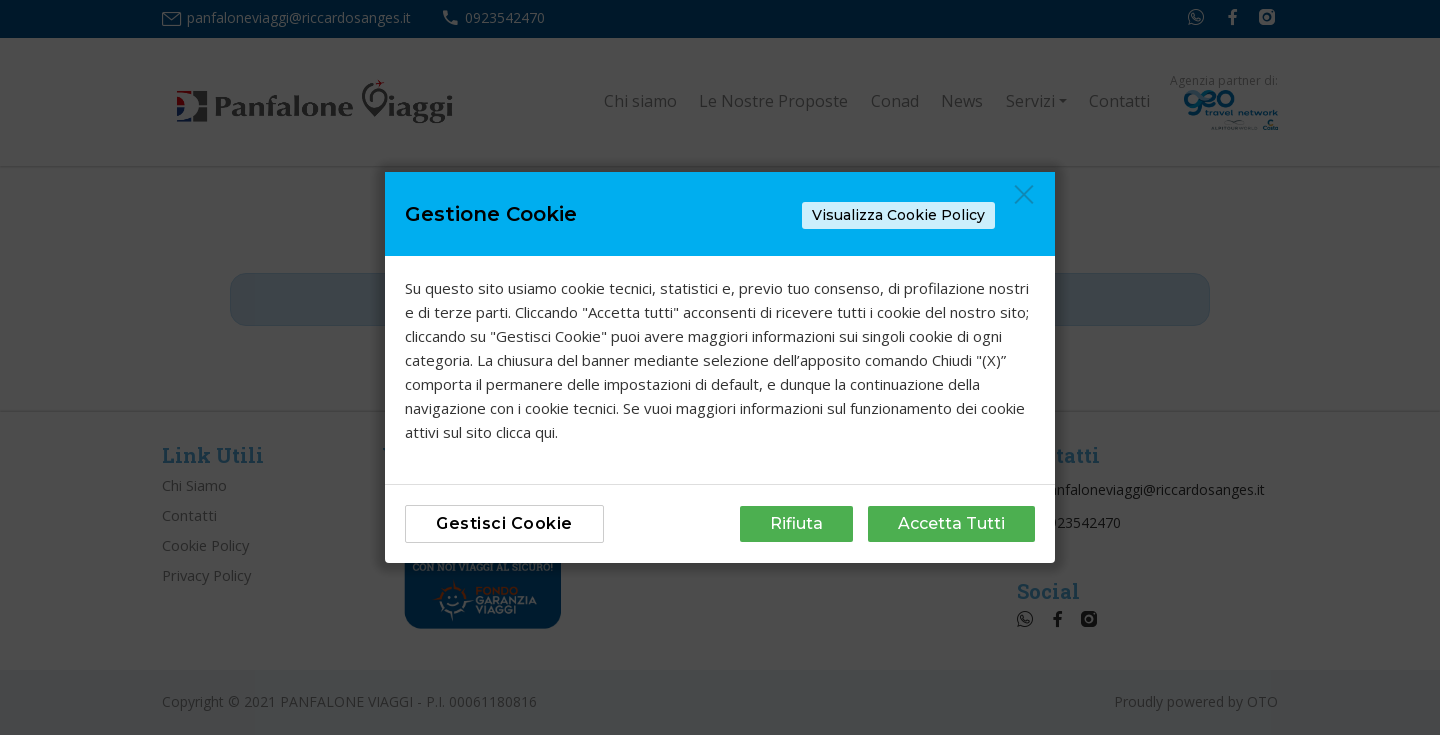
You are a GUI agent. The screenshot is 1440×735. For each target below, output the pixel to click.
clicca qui (525, 432)
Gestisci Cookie (504, 523)
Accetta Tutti (951, 523)
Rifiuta (796, 523)
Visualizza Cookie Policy (898, 215)
